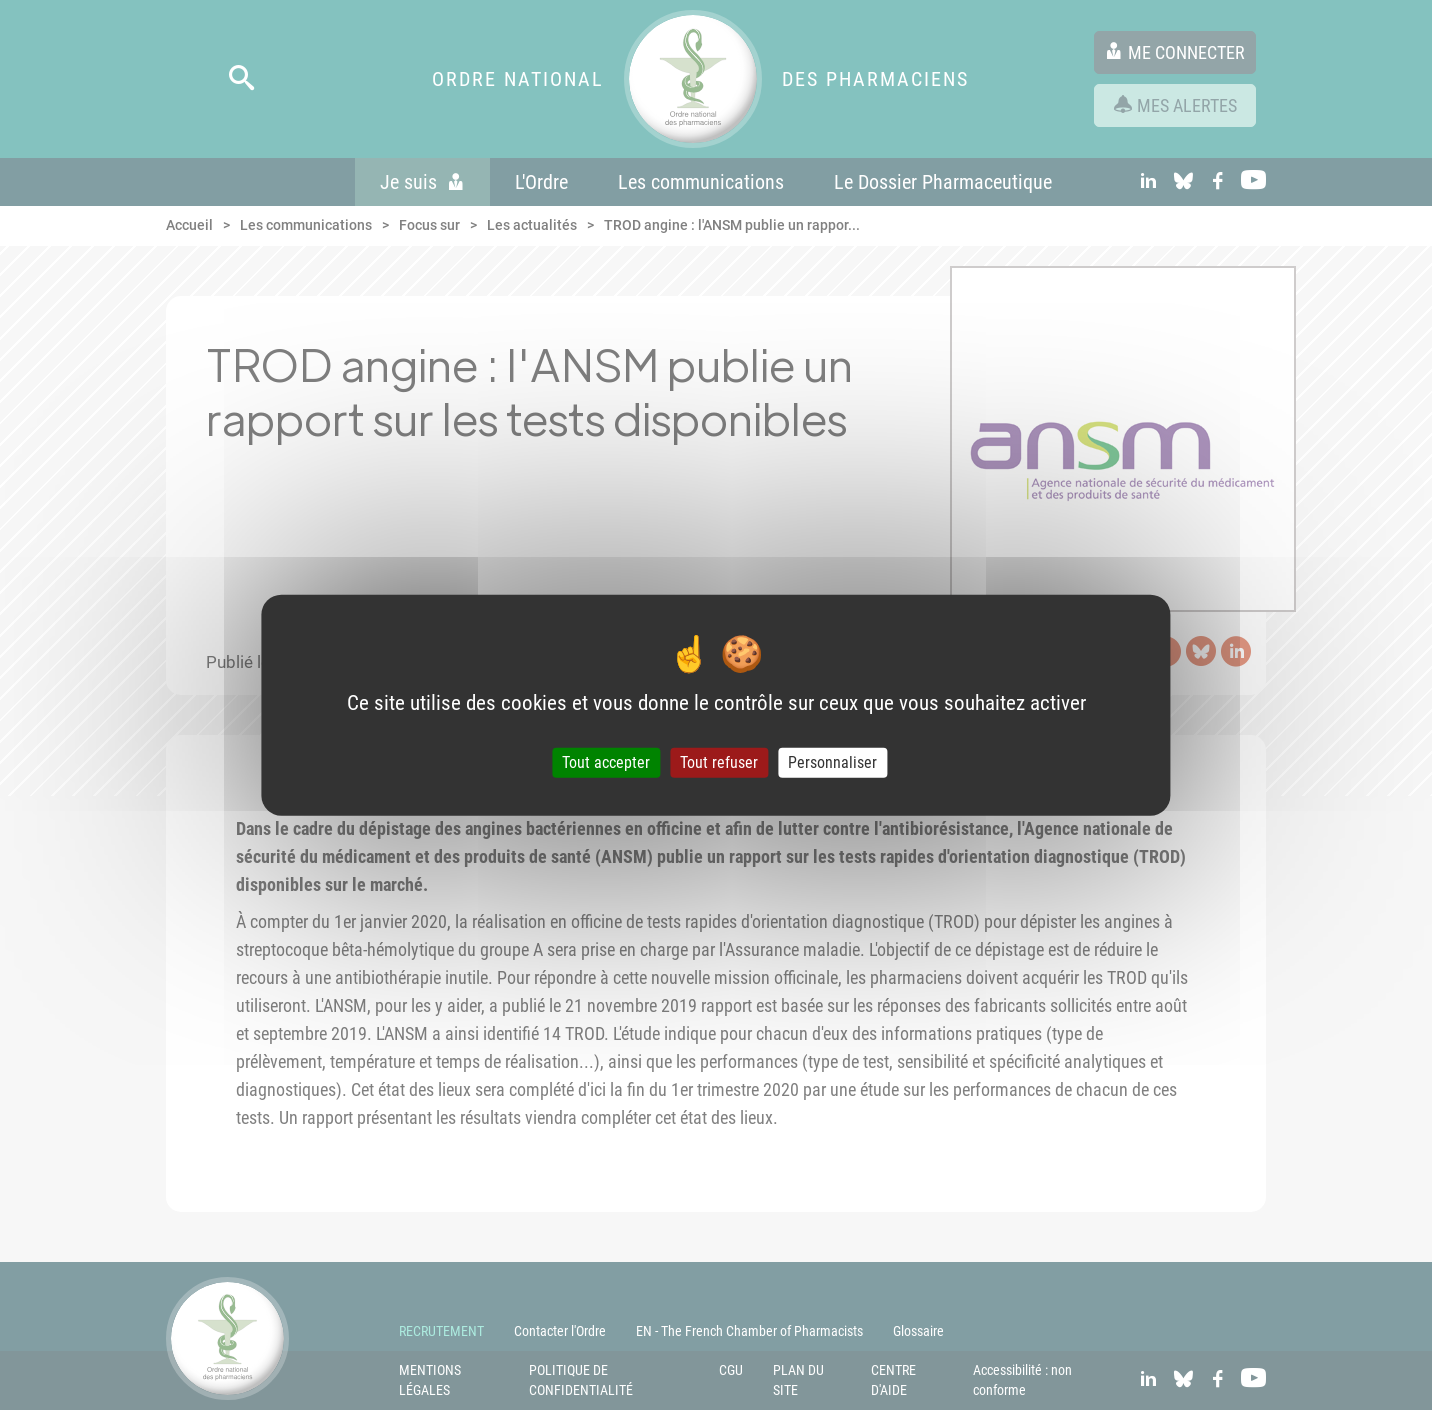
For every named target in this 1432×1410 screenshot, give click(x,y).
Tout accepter (606, 762)
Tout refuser (719, 762)
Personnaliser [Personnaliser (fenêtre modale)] (832, 762)
